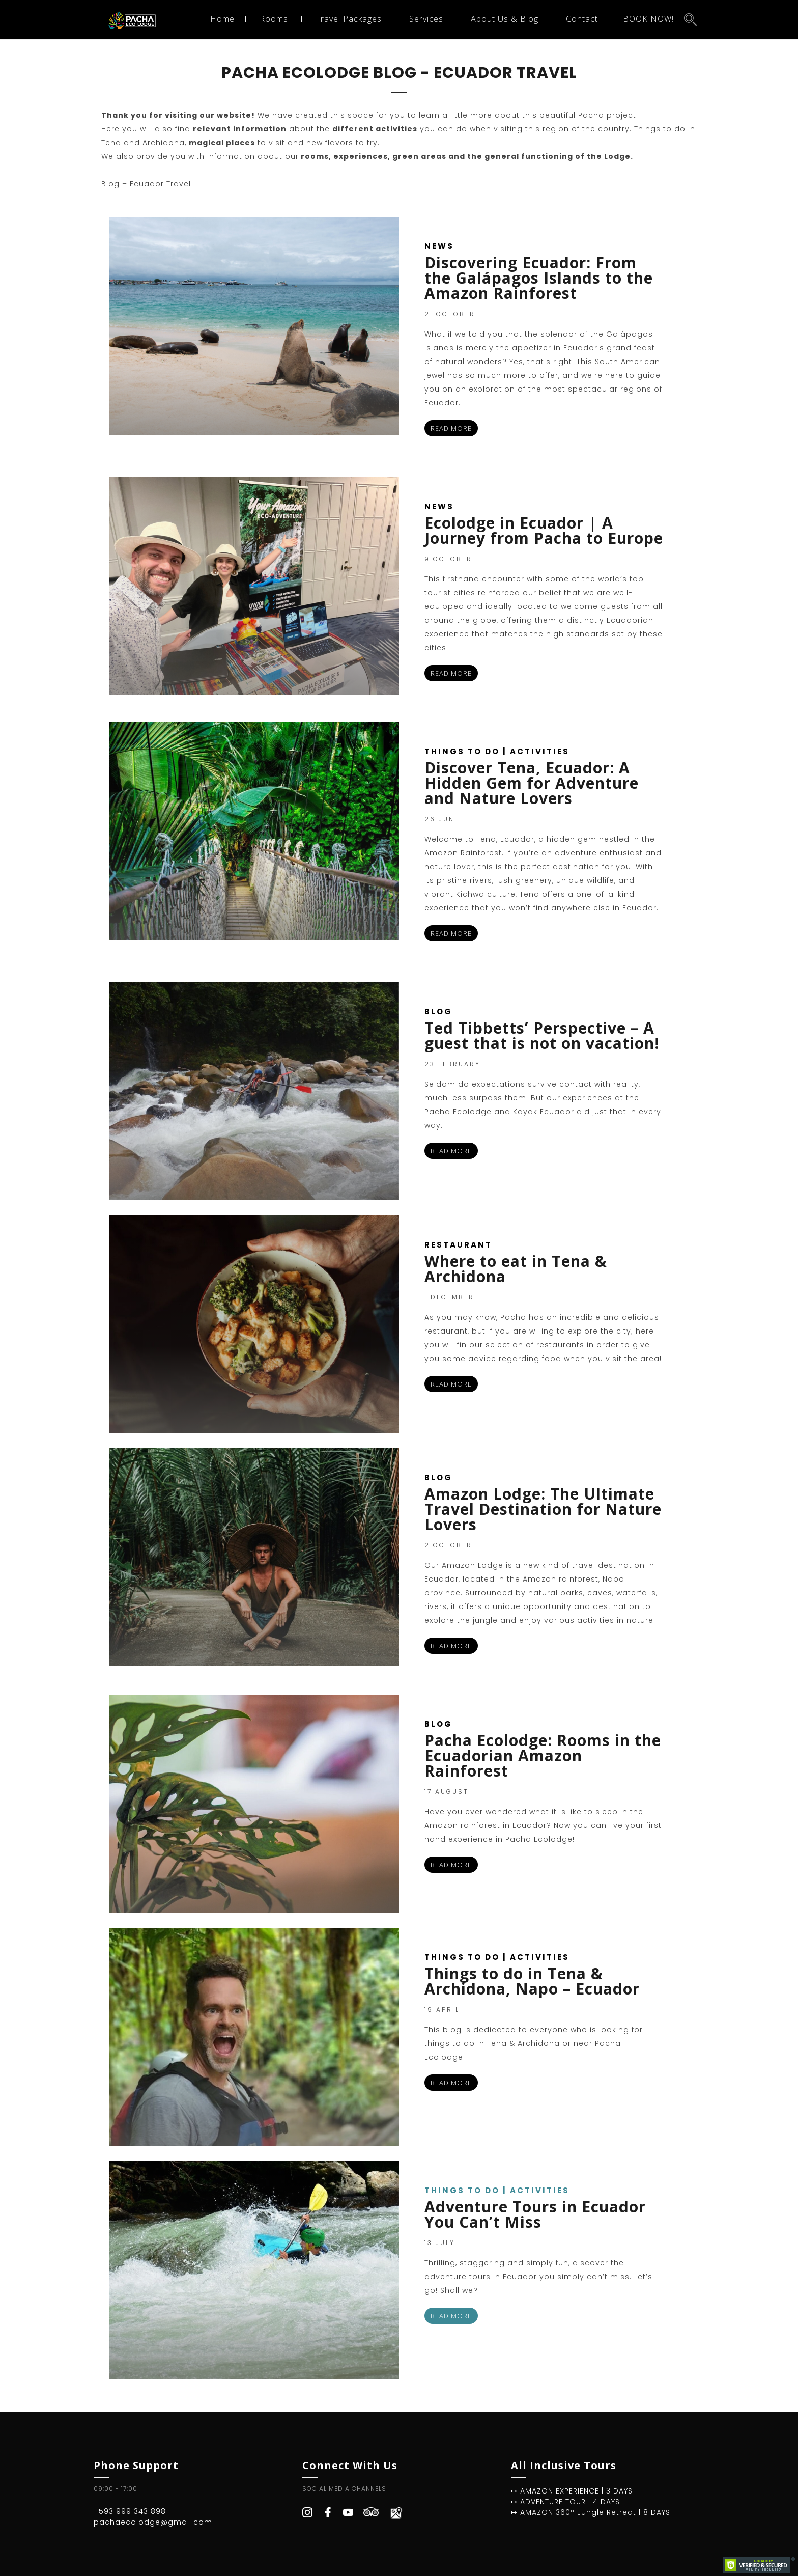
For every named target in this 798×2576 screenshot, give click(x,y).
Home (222, 18)
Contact (582, 18)
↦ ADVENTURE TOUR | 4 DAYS (565, 2502)
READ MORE (451, 428)
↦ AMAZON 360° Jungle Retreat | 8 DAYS (590, 2512)
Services (426, 18)
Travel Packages (349, 18)
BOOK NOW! (648, 18)
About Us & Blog (504, 18)
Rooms (274, 18)
